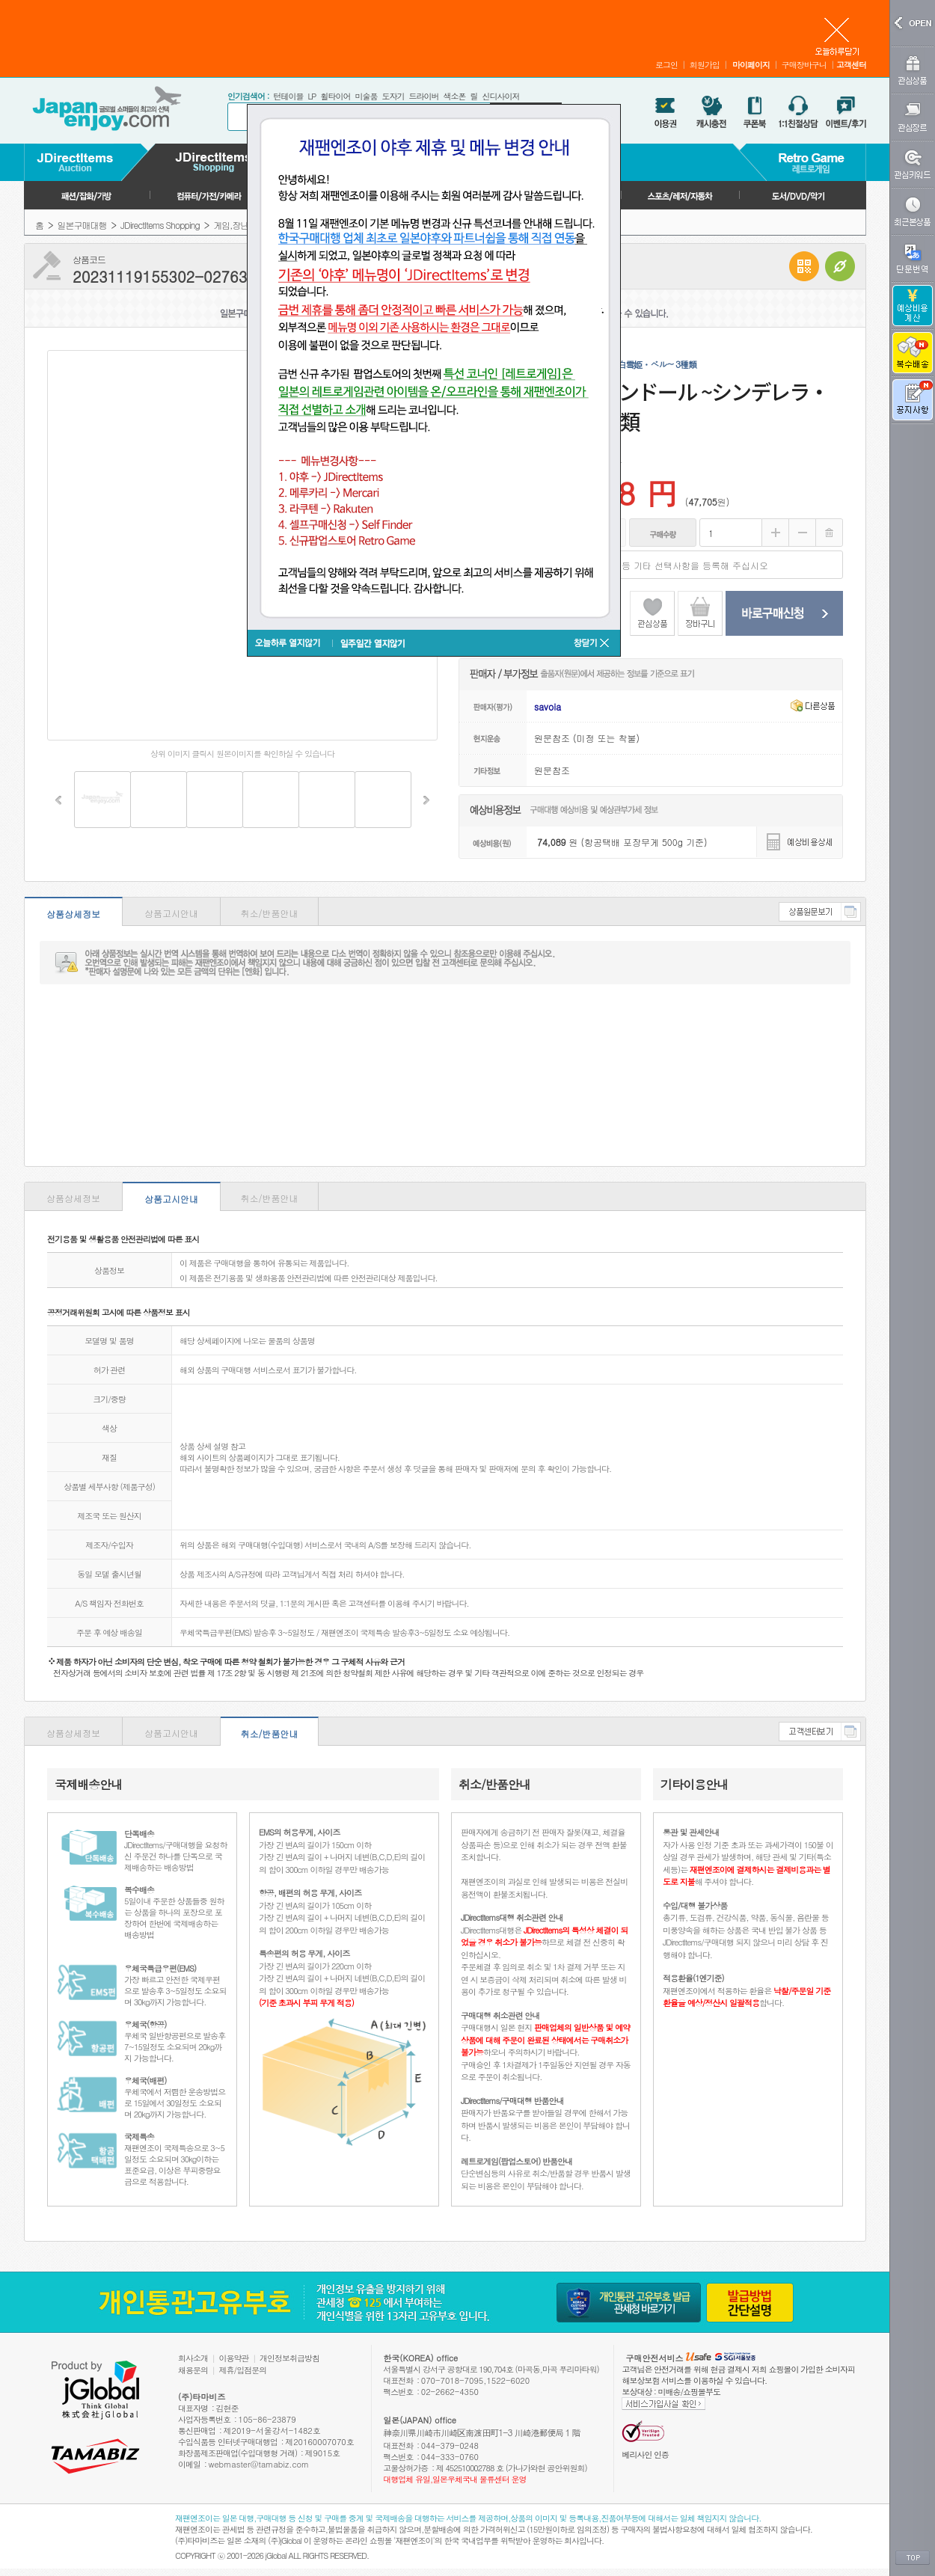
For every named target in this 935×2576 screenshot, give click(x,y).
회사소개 (193, 2358)
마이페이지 (751, 64)
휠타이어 (335, 96)
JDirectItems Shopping (160, 224)
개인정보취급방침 (289, 2358)
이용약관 (234, 2358)
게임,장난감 (235, 224)
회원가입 (705, 64)
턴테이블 (288, 96)
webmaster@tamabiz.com (259, 2464)
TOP (912, 2558)
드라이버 (423, 96)
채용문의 (193, 2370)
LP (311, 96)
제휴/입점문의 (243, 2370)
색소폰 (454, 96)
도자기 (392, 96)
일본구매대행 (82, 224)
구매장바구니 (804, 64)
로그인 (666, 64)
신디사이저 (500, 96)
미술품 (366, 96)
